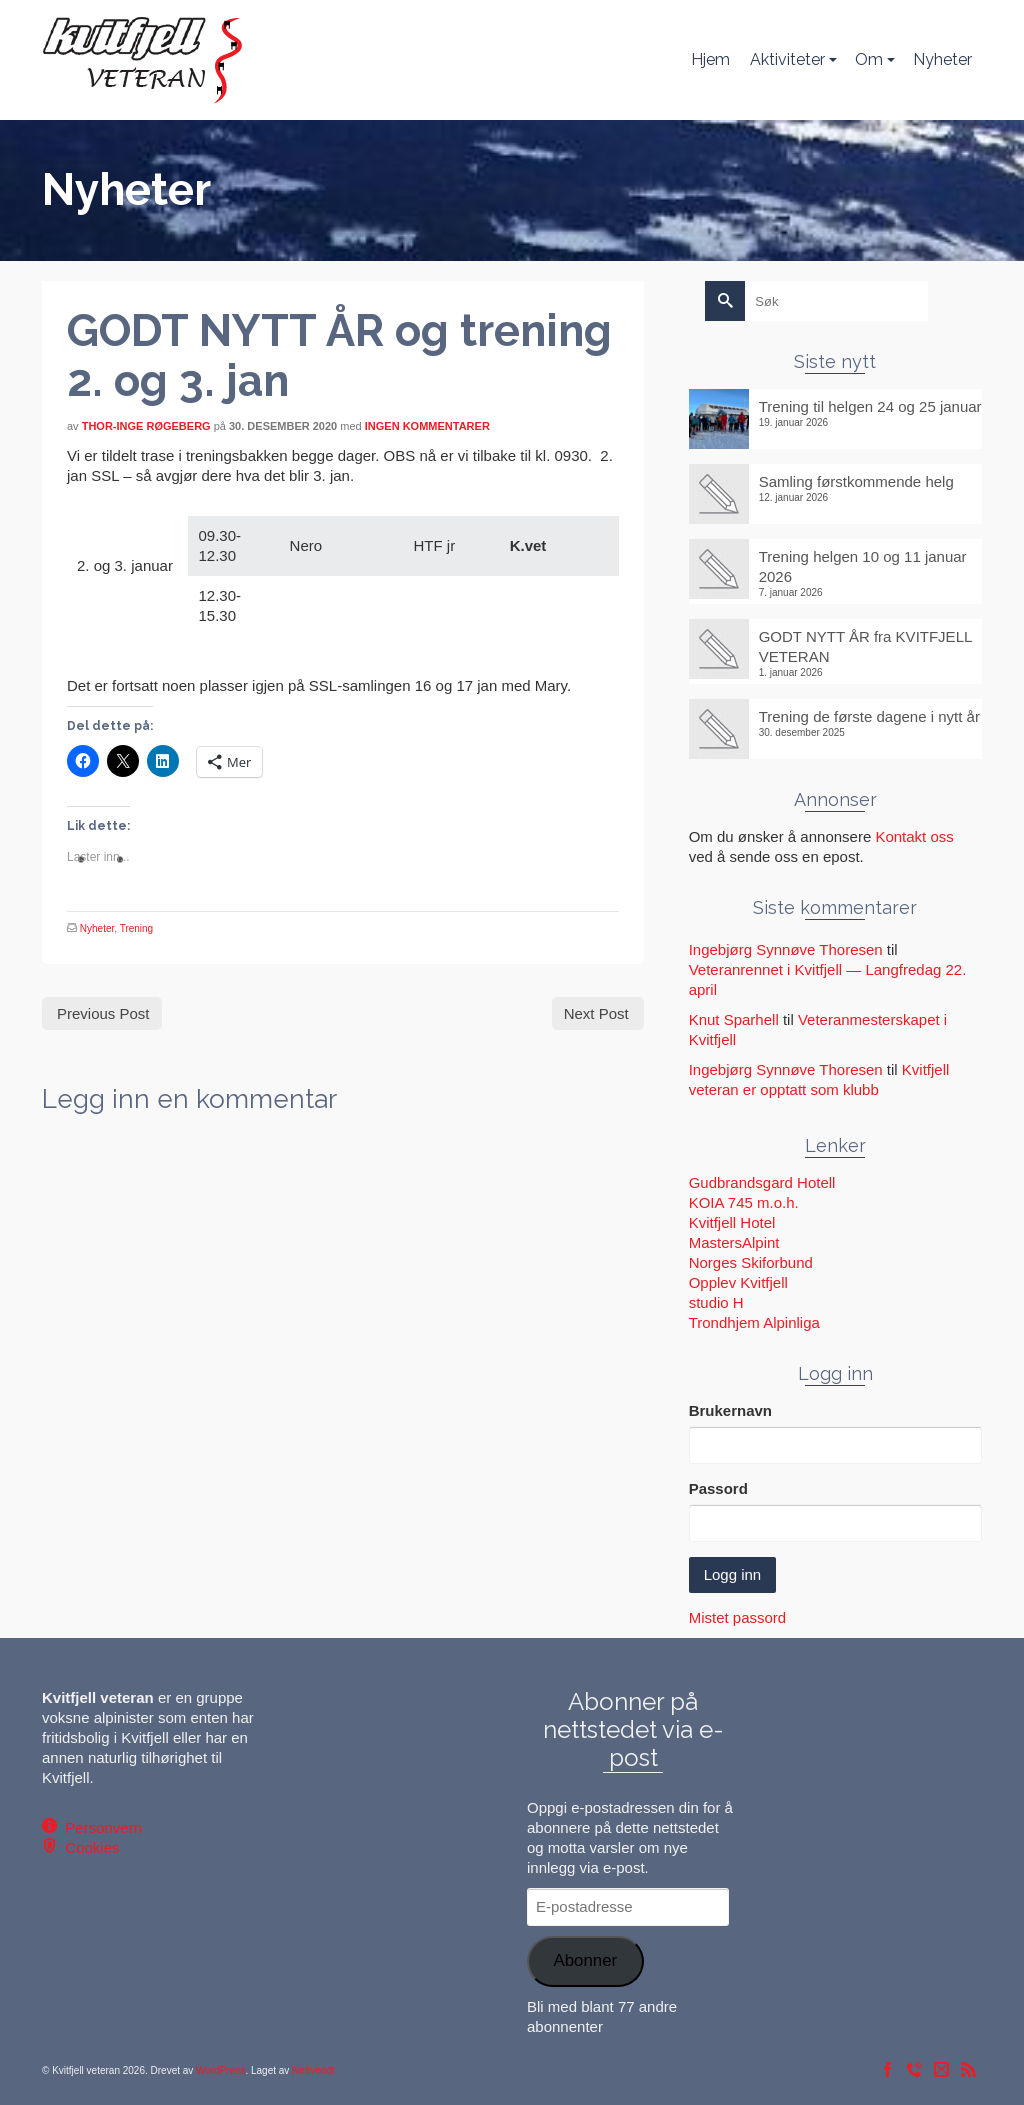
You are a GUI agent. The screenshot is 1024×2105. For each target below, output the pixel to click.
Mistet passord (738, 1617)
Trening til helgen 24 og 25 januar (870, 406)
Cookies (88, 1847)
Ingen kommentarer (427, 426)
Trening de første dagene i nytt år (869, 716)
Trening (137, 928)
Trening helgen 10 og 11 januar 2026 (863, 566)
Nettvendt (313, 2070)
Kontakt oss (914, 836)
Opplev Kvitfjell (738, 1282)
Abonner (585, 1960)
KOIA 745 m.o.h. (744, 1202)
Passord (718, 1488)
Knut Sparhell (734, 1019)
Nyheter (97, 928)
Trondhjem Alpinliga (754, 1322)
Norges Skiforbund (751, 1262)
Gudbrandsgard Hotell (762, 1182)
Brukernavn (730, 1410)
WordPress (220, 2070)
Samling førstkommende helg (856, 481)
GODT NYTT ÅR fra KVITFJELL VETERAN (865, 646)
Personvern (99, 1827)
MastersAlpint (734, 1242)
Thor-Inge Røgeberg (146, 426)
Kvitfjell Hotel (732, 1222)
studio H (716, 1302)
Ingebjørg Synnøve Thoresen (786, 949)
